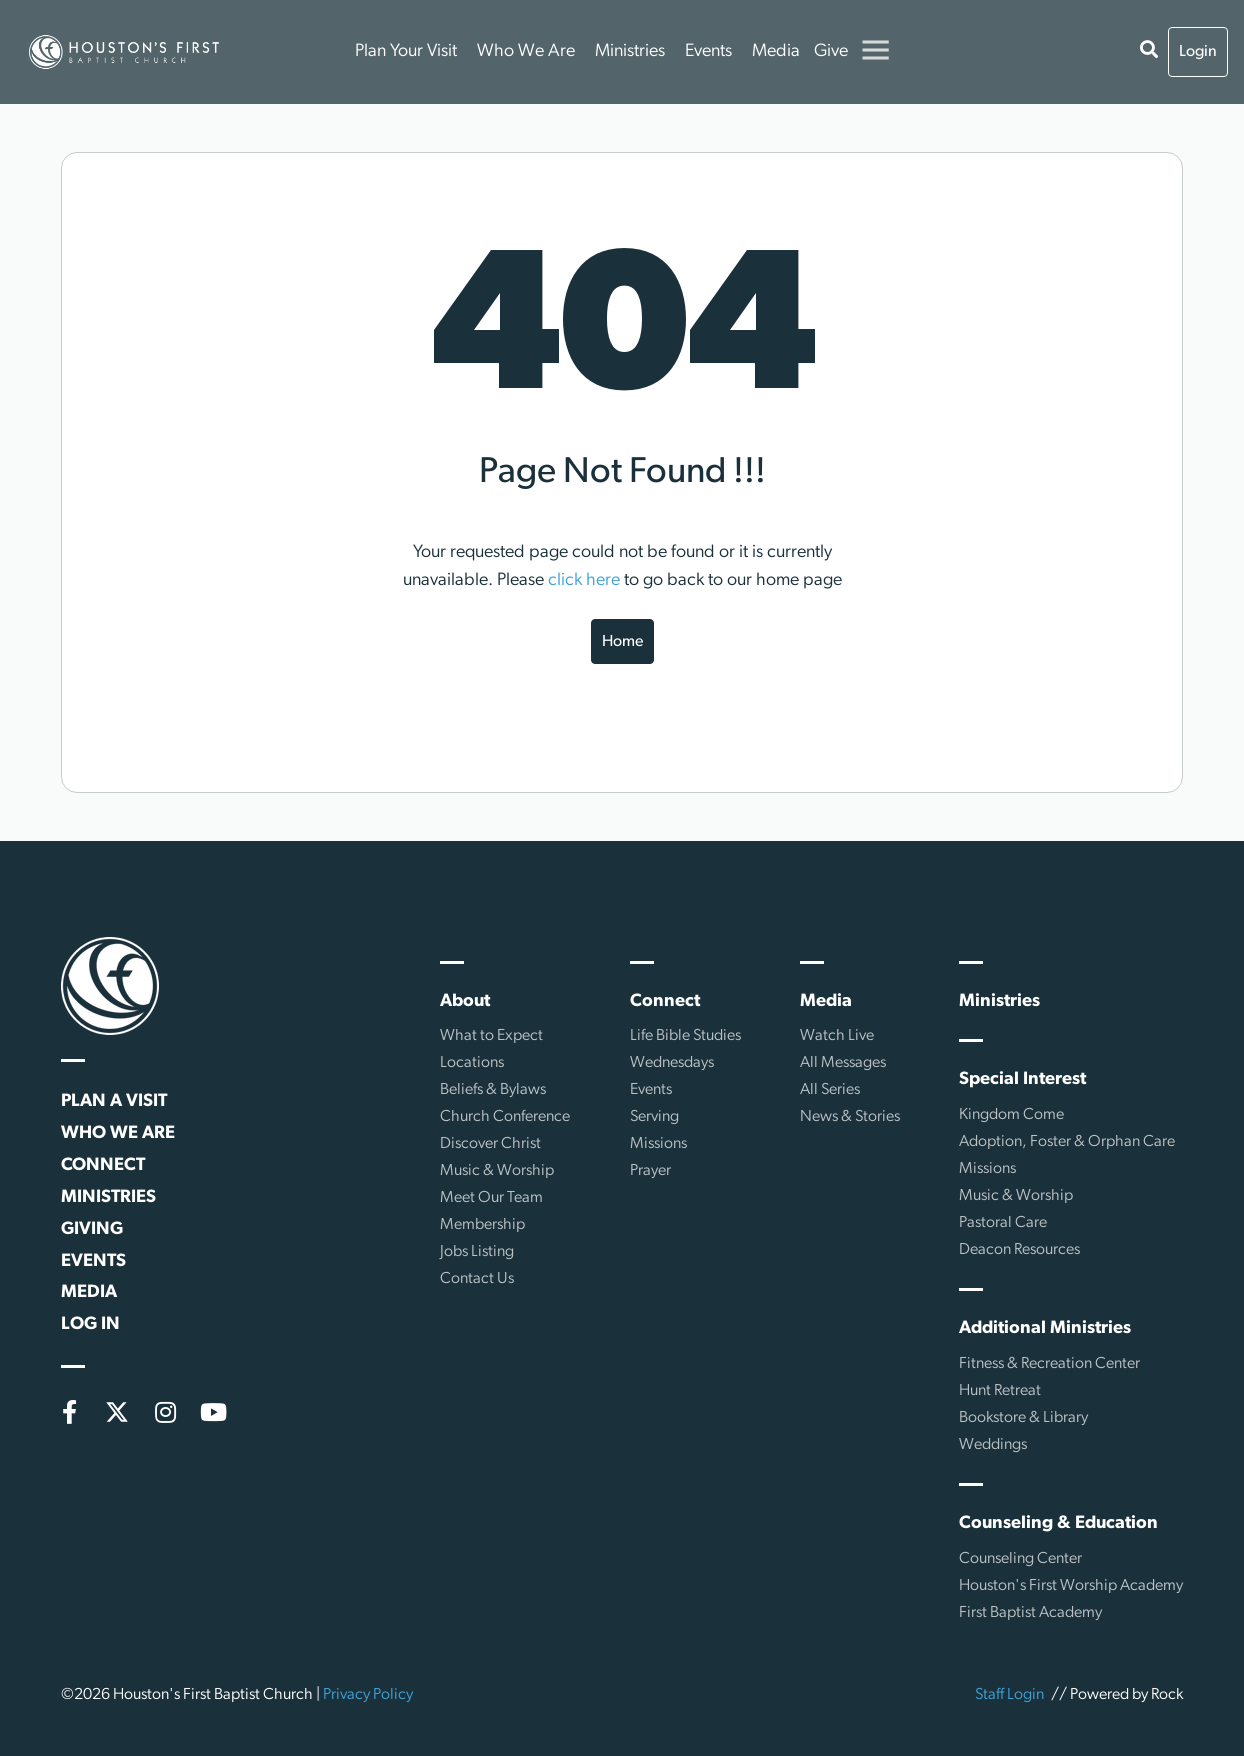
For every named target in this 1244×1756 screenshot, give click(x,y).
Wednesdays (672, 1063)
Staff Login (1009, 1695)
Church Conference (505, 1117)
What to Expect (491, 1036)
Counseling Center (1020, 1559)
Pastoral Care (1003, 1223)
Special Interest (1022, 1079)
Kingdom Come (1011, 1115)
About (465, 1001)
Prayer (650, 1171)
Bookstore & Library (1023, 1418)
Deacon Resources (1019, 1250)
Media (776, 51)
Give (831, 51)
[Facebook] (69, 1412)
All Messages (843, 1063)
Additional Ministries (1045, 1328)
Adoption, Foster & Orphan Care (1067, 1142)
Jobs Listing (477, 1252)
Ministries (630, 51)
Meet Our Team (491, 1198)
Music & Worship (497, 1171)
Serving (654, 1117)
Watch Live (837, 1036)
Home (622, 642)
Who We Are (526, 51)
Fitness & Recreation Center (1049, 1364)
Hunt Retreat (1000, 1391)
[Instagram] (165, 1412)
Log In (90, 1324)
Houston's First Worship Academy (1071, 1586)
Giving (92, 1229)
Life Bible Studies (685, 1036)
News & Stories (850, 1117)
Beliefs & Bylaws (493, 1090)
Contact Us (477, 1279)
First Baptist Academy (1030, 1613)
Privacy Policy (368, 1695)
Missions (658, 1144)
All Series (830, 1090)
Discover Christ (490, 1144)
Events (708, 51)
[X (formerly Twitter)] (117, 1412)
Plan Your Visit (406, 51)
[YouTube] (213, 1412)
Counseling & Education (1058, 1523)
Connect (103, 1165)
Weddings (993, 1445)
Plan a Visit (114, 1101)
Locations (472, 1063)
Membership (482, 1225)
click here (584, 580)
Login (1198, 52)
